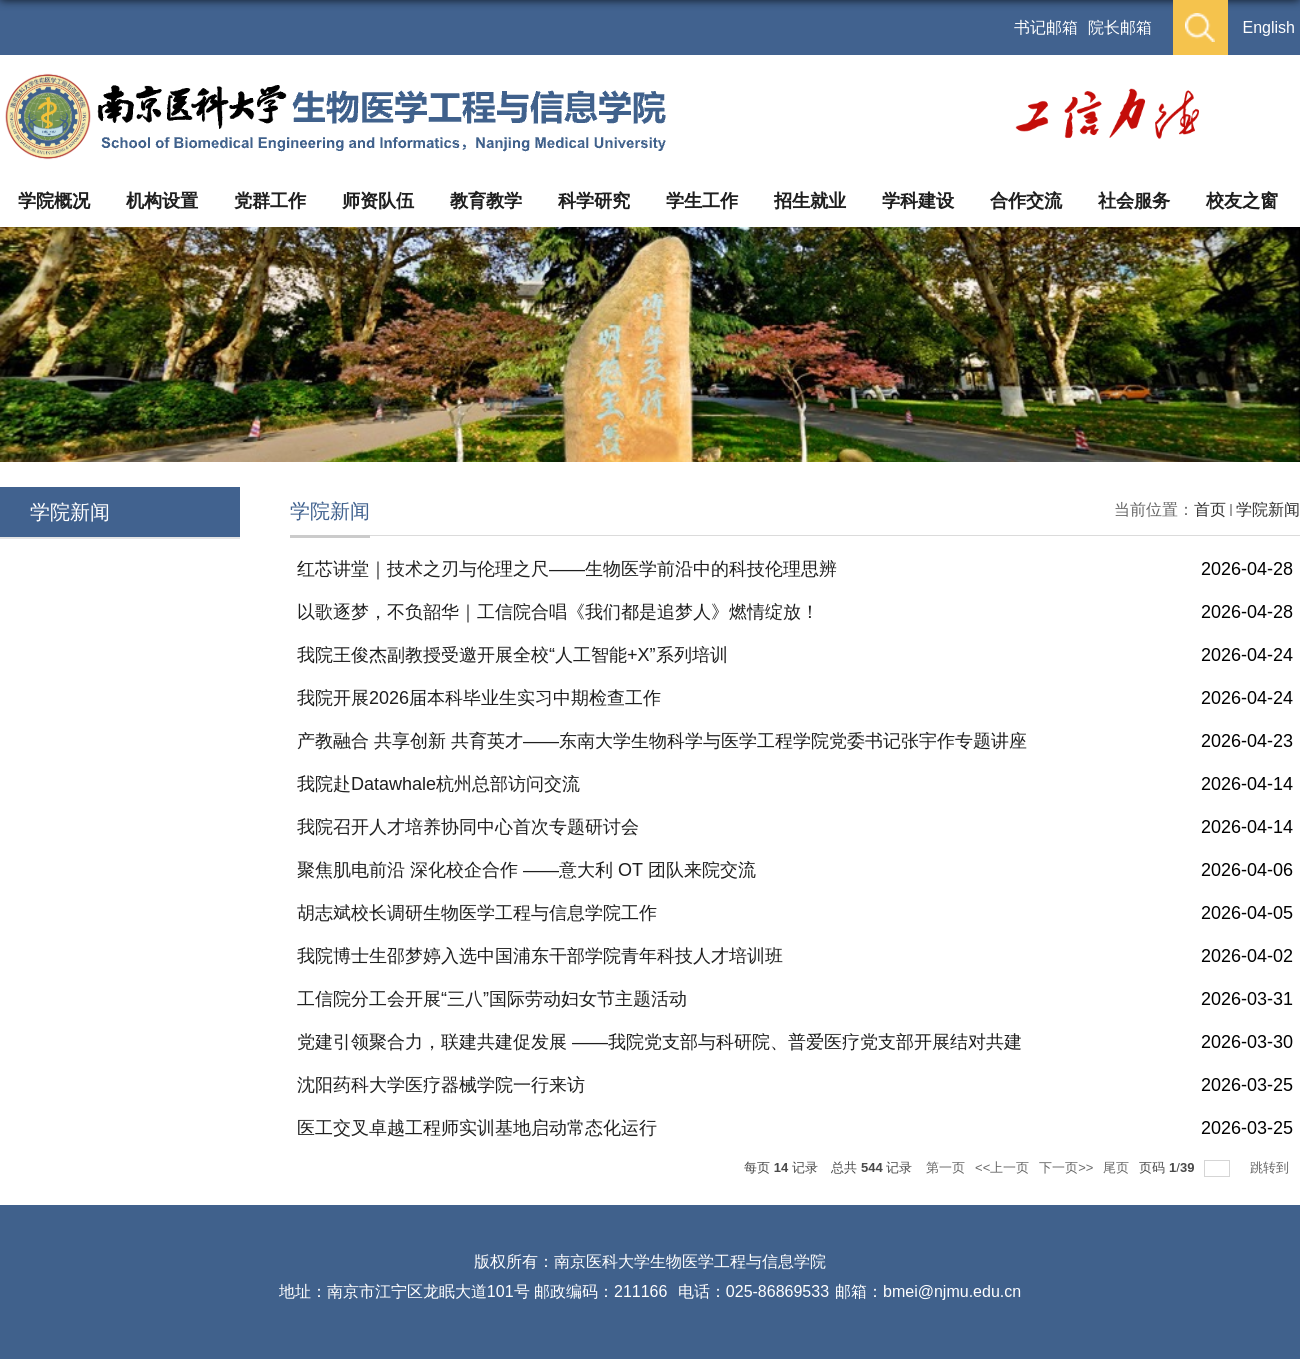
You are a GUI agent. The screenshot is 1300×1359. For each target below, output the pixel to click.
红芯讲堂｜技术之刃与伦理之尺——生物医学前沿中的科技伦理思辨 (567, 569)
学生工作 (702, 201)
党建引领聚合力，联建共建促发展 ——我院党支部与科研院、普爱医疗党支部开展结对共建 (659, 1042)
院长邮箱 (1120, 27)
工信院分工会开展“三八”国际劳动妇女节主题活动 (492, 999)
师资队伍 (378, 201)
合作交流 (1026, 201)
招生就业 (810, 201)
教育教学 (486, 201)
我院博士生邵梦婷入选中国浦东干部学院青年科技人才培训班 (540, 956)
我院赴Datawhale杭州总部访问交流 (438, 784)
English (1269, 27)
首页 (1210, 509)
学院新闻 (1268, 509)
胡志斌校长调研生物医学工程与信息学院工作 (477, 913)
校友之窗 (1242, 201)
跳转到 (1271, 1167)
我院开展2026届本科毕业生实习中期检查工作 (479, 698)
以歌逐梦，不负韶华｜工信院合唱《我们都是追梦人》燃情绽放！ (558, 612)
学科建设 (918, 201)
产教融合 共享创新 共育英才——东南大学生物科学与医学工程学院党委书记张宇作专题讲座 (662, 741)
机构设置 (162, 201)
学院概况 (54, 201)
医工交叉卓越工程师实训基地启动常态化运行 (477, 1128)
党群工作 (270, 201)
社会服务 (1134, 201)
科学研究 (594, 201)
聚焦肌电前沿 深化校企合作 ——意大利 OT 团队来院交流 (526, 870)
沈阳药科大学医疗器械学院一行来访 (441, 1085)
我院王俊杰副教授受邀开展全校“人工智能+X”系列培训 (512, 655)
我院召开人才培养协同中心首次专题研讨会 (468, 827)
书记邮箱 (1046, 27)
